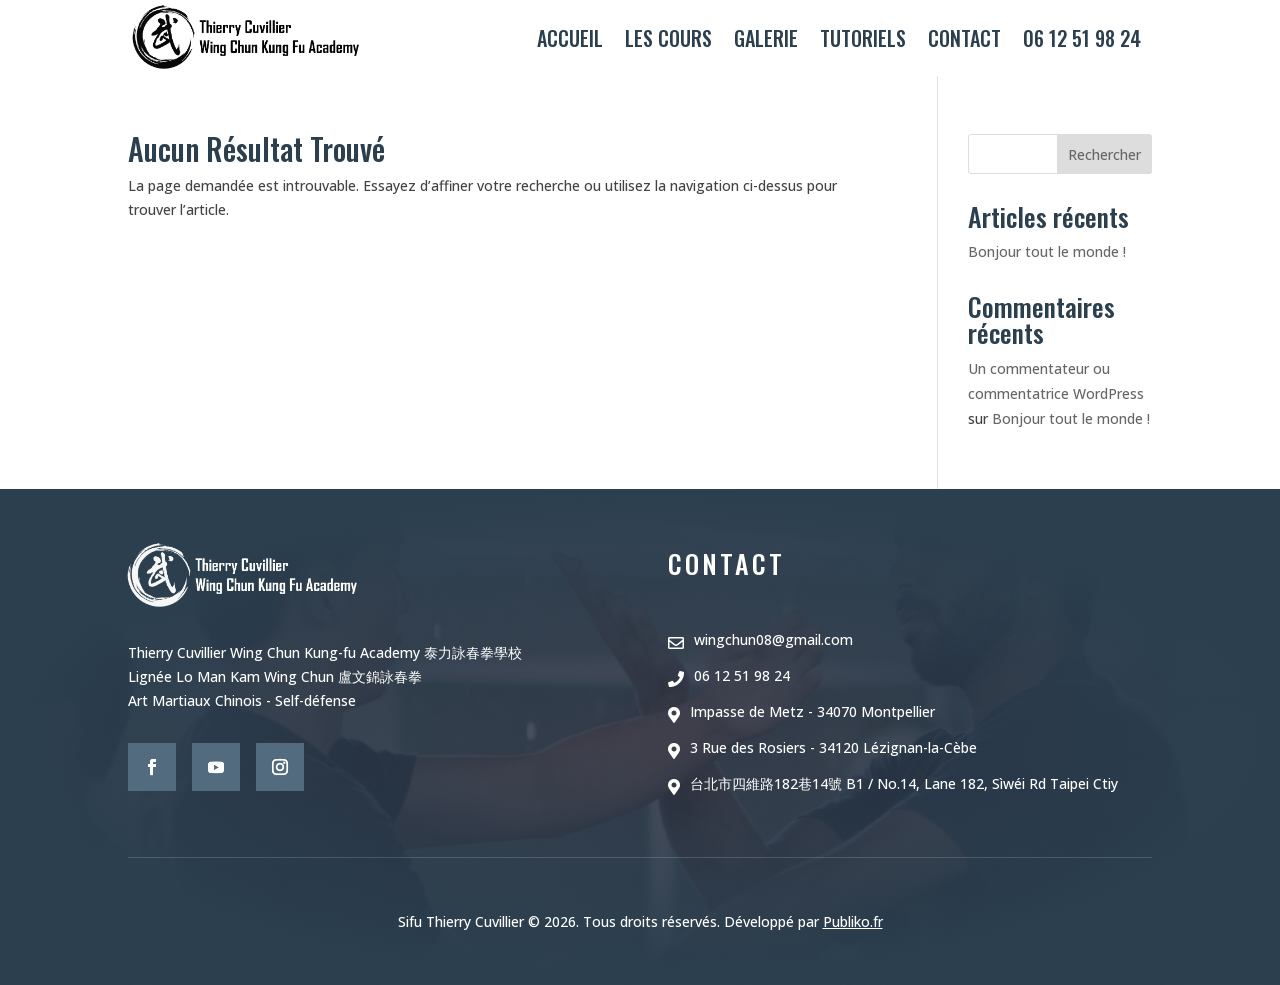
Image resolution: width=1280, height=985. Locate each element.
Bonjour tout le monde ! (1047, 251)
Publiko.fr (853, 921)
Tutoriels (863, 38)
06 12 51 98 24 (1082, 38)
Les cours (668, 38)
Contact (964, 38)
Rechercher (1104, 154)
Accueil (570, 38)
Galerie (766, 38)
